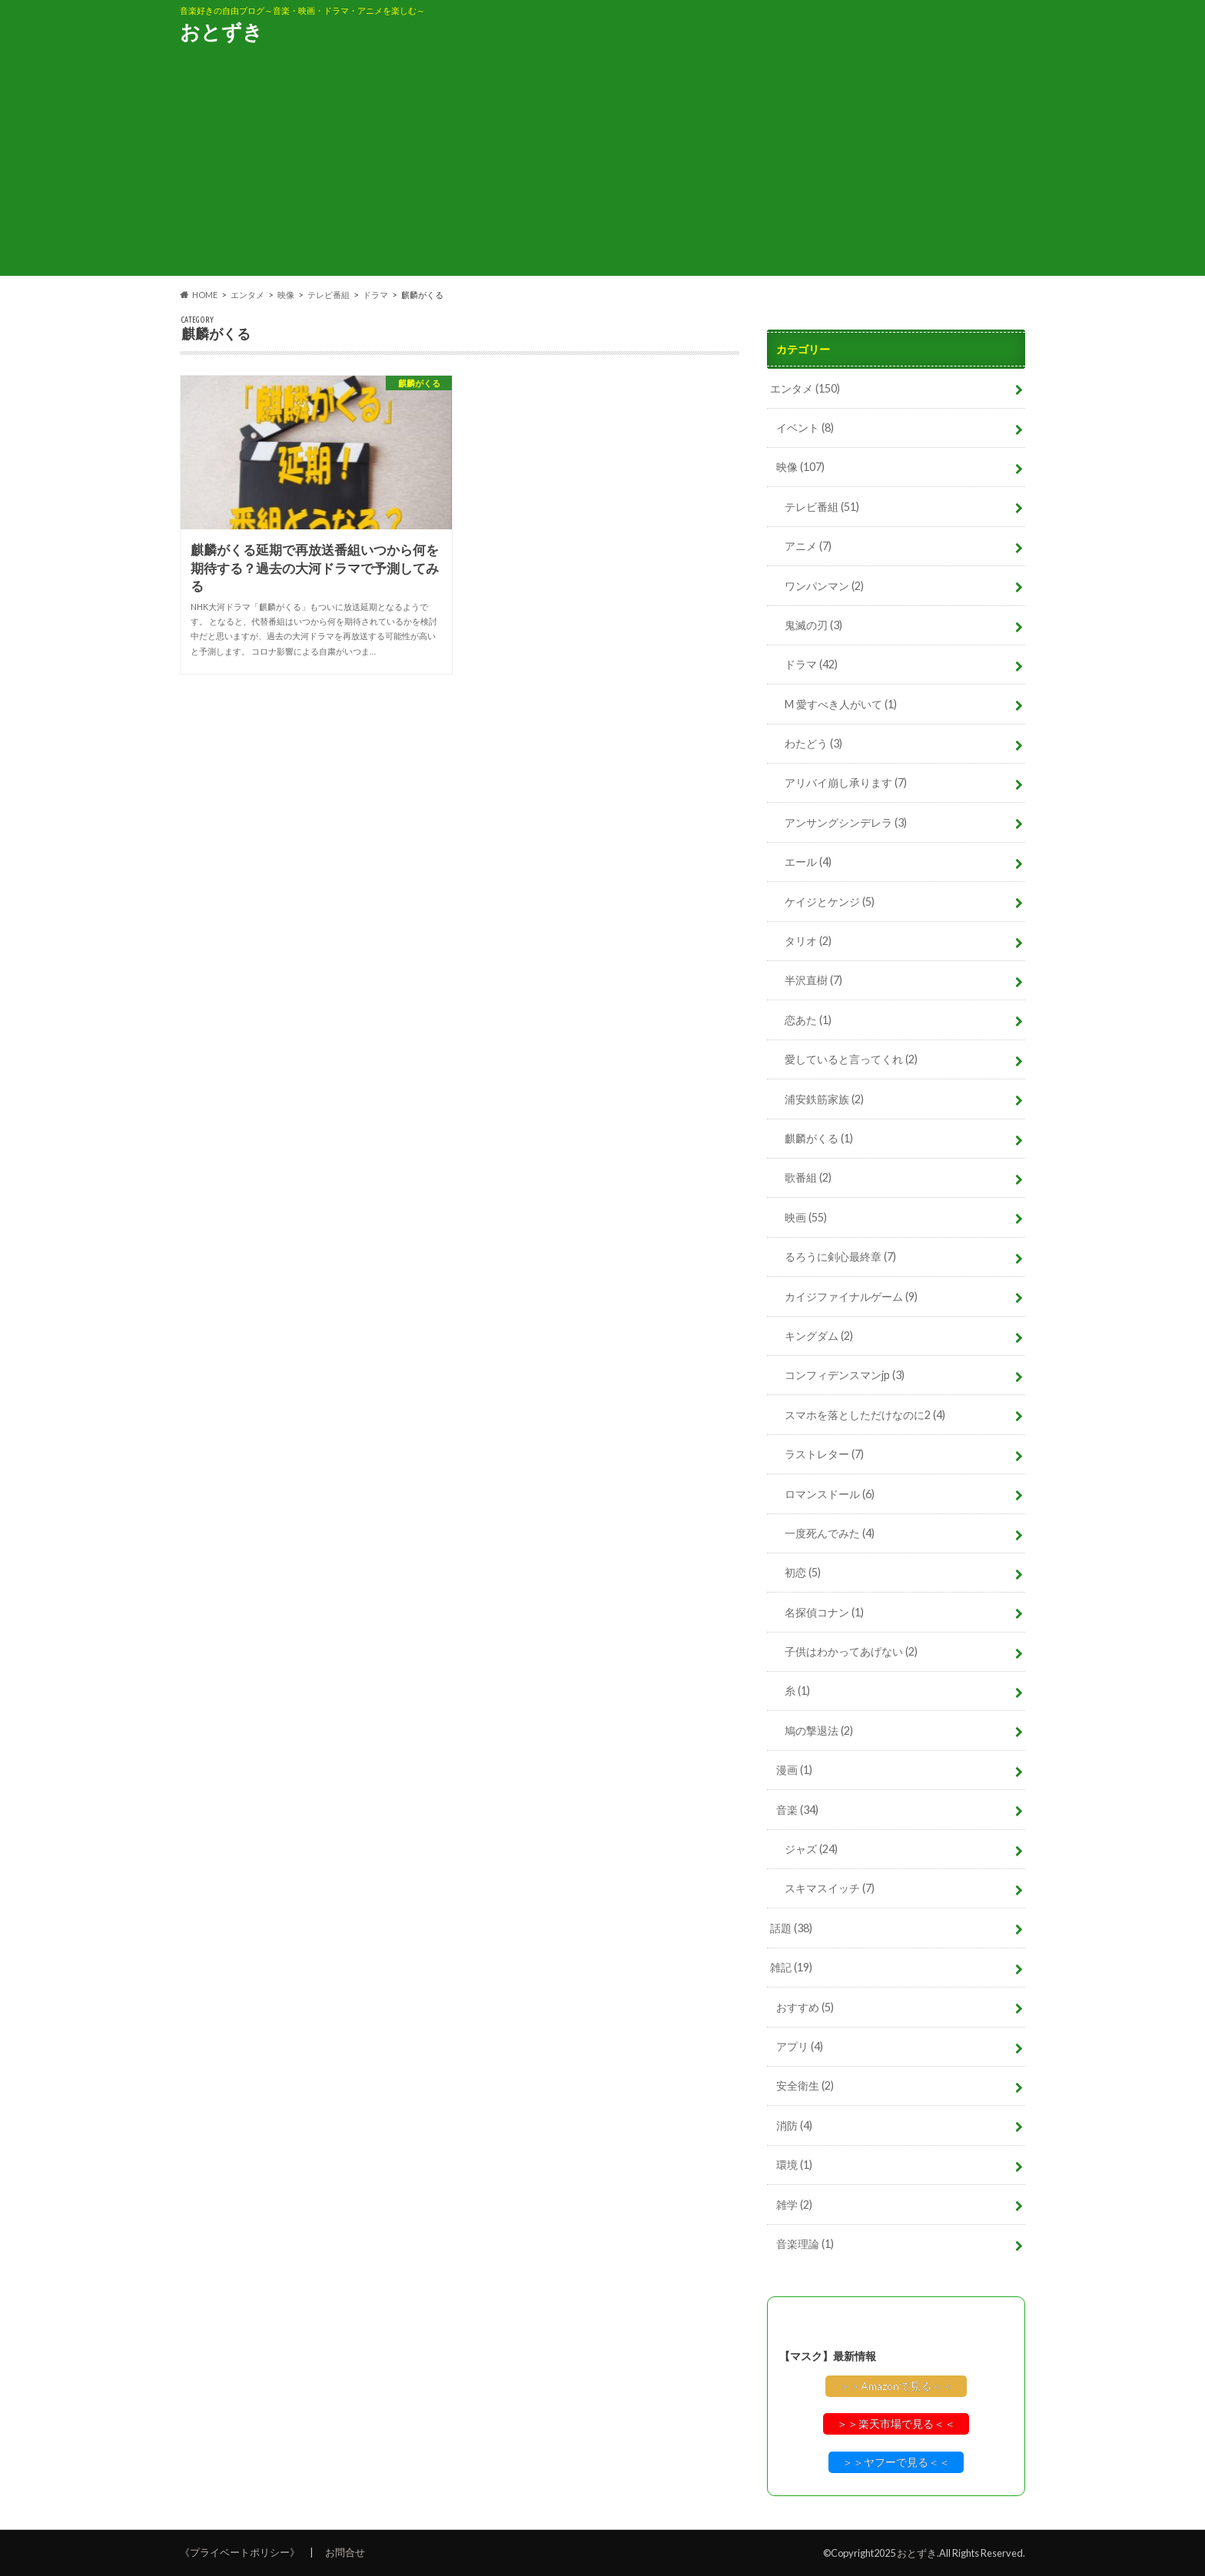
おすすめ (805, 2007)
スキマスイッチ (830, 1888)
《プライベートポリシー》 (240, 2552)
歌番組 (808, 1177)
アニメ (808, 545)
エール (808, 861)
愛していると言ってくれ (851, 1059)
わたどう (813, 743)
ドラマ (811, 664)
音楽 (797, 1809)
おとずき (221, 31)
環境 (794, 2164)
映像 (800, 466)
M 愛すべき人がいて (841, 704)
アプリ (799, 2046)
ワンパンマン (824, 585)
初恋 (803, 1572)
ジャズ (811, 1848)
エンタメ (805, 388)
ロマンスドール (830, 1493)
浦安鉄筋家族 (824, 1099)
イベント (805, 427)
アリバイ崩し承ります (846, 782)
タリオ (808, 940)
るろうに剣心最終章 (840, 1256)
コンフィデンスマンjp (845, 1374)
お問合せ (345, 2552)
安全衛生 (805, 2085)
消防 (794, 2125)
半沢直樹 (813, 979)
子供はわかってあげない (851, 1651)
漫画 (794, 1769)
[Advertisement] (602, 168)
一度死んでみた (830, 1533)
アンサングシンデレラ (846, 822)
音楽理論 (805, 2243)
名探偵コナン (824, 1612)
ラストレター (824, 1453)
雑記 (791, 1967)
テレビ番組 (822, 506)
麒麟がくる (819, 1138)
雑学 (794, 2204)
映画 (806, 1217)
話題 (791, 1927)
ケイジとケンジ (830, 901)
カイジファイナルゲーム (851, 1296)
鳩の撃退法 (819, 1730)
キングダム (819, 1335)
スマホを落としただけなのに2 (865, 1414)
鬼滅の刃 (813, 625)
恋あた (808, 1019)
